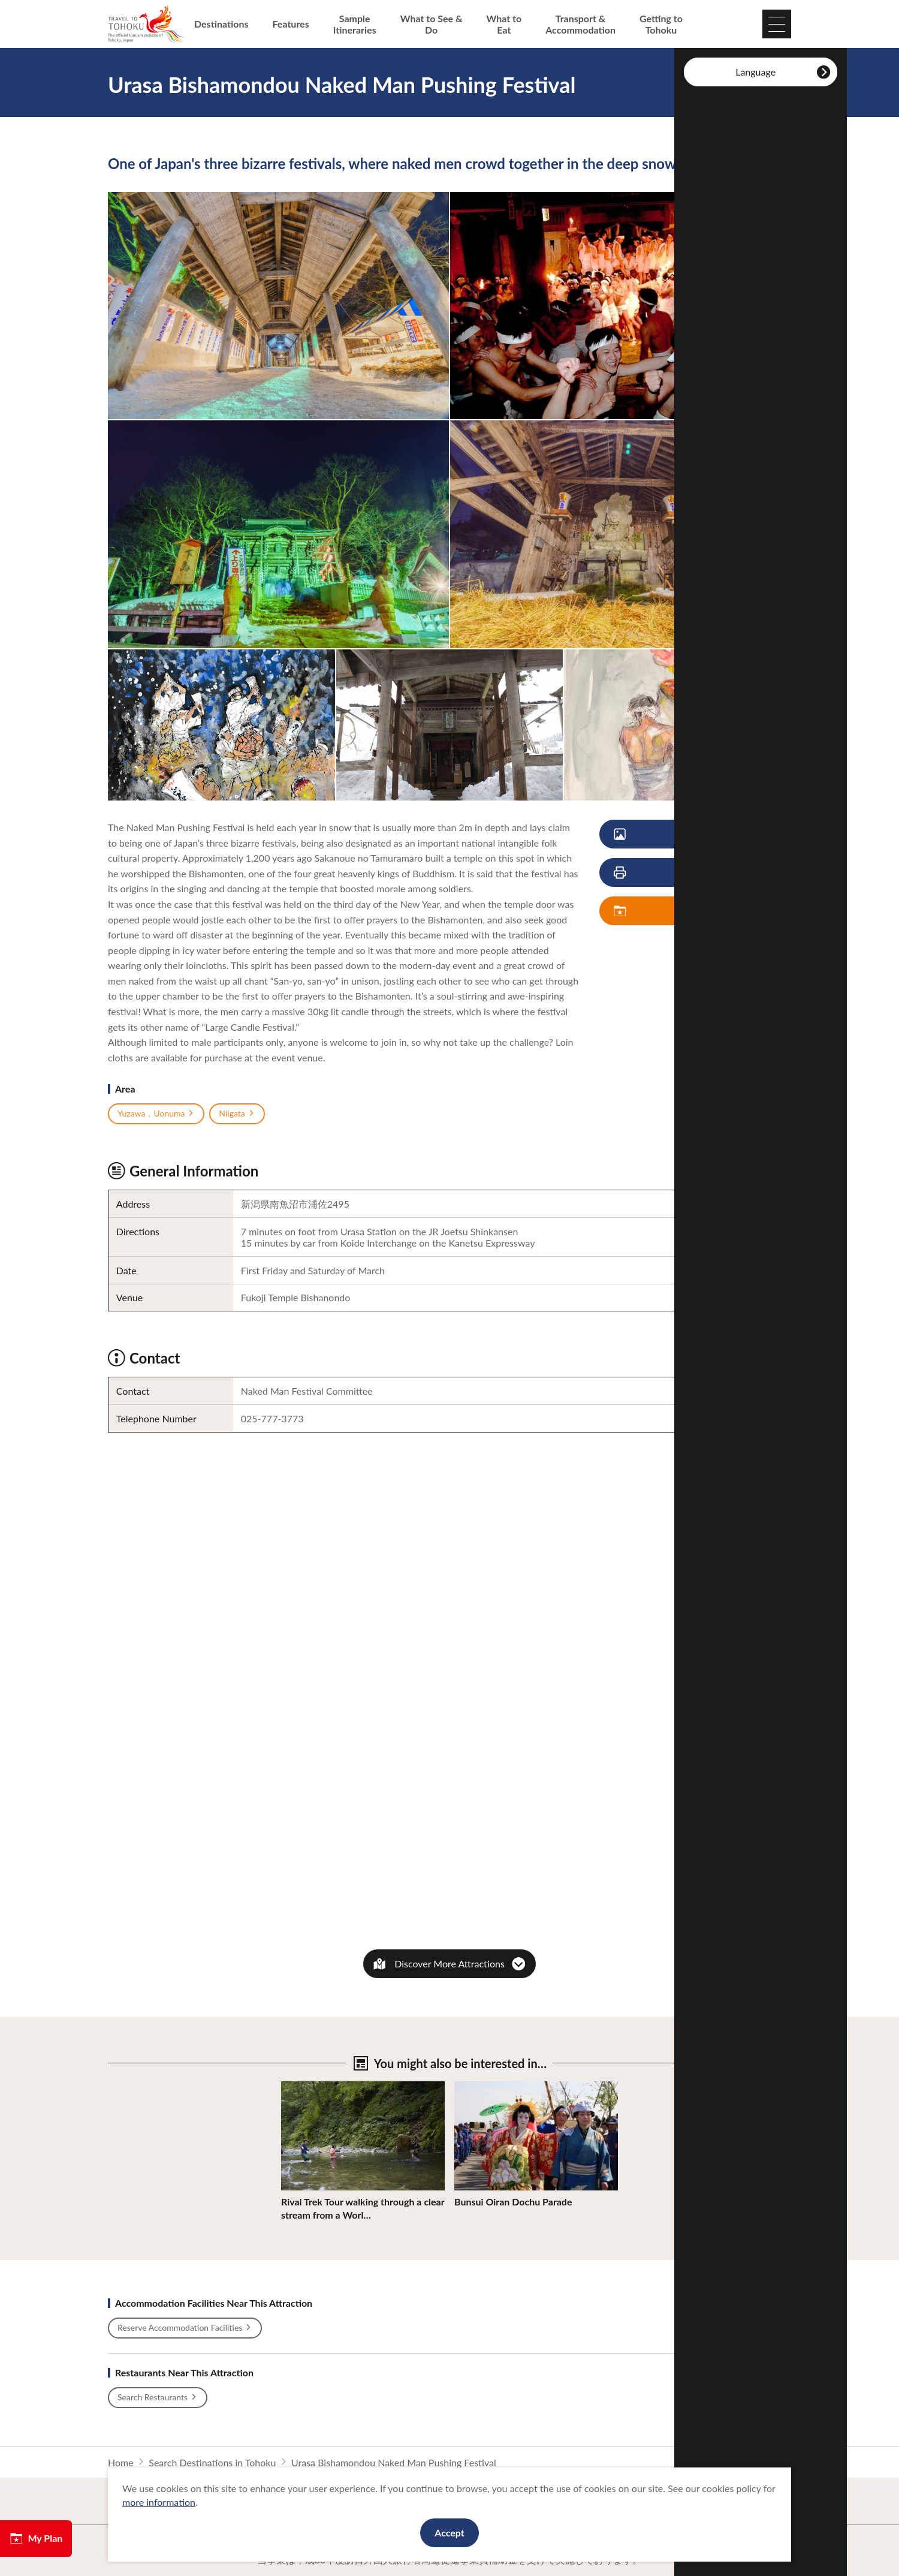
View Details (307, 2087)
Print (664, 872)
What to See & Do (431, 24)
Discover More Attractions (449, 1963)
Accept (449, 2532)
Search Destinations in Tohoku (212, 2462)
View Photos (672, 834)
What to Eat (504, 24)
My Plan (36, 2538)
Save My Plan (673, 911)
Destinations (221, 23)
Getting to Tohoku (661, 24)
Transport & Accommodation (580, 24)
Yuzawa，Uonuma (156, 1113)
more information (158, 2502)
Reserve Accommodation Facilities (184, 2327)
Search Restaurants (157, 2397)
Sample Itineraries (354, 24)
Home (121, 2462)
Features (291, 23)
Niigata (237, 1113)
